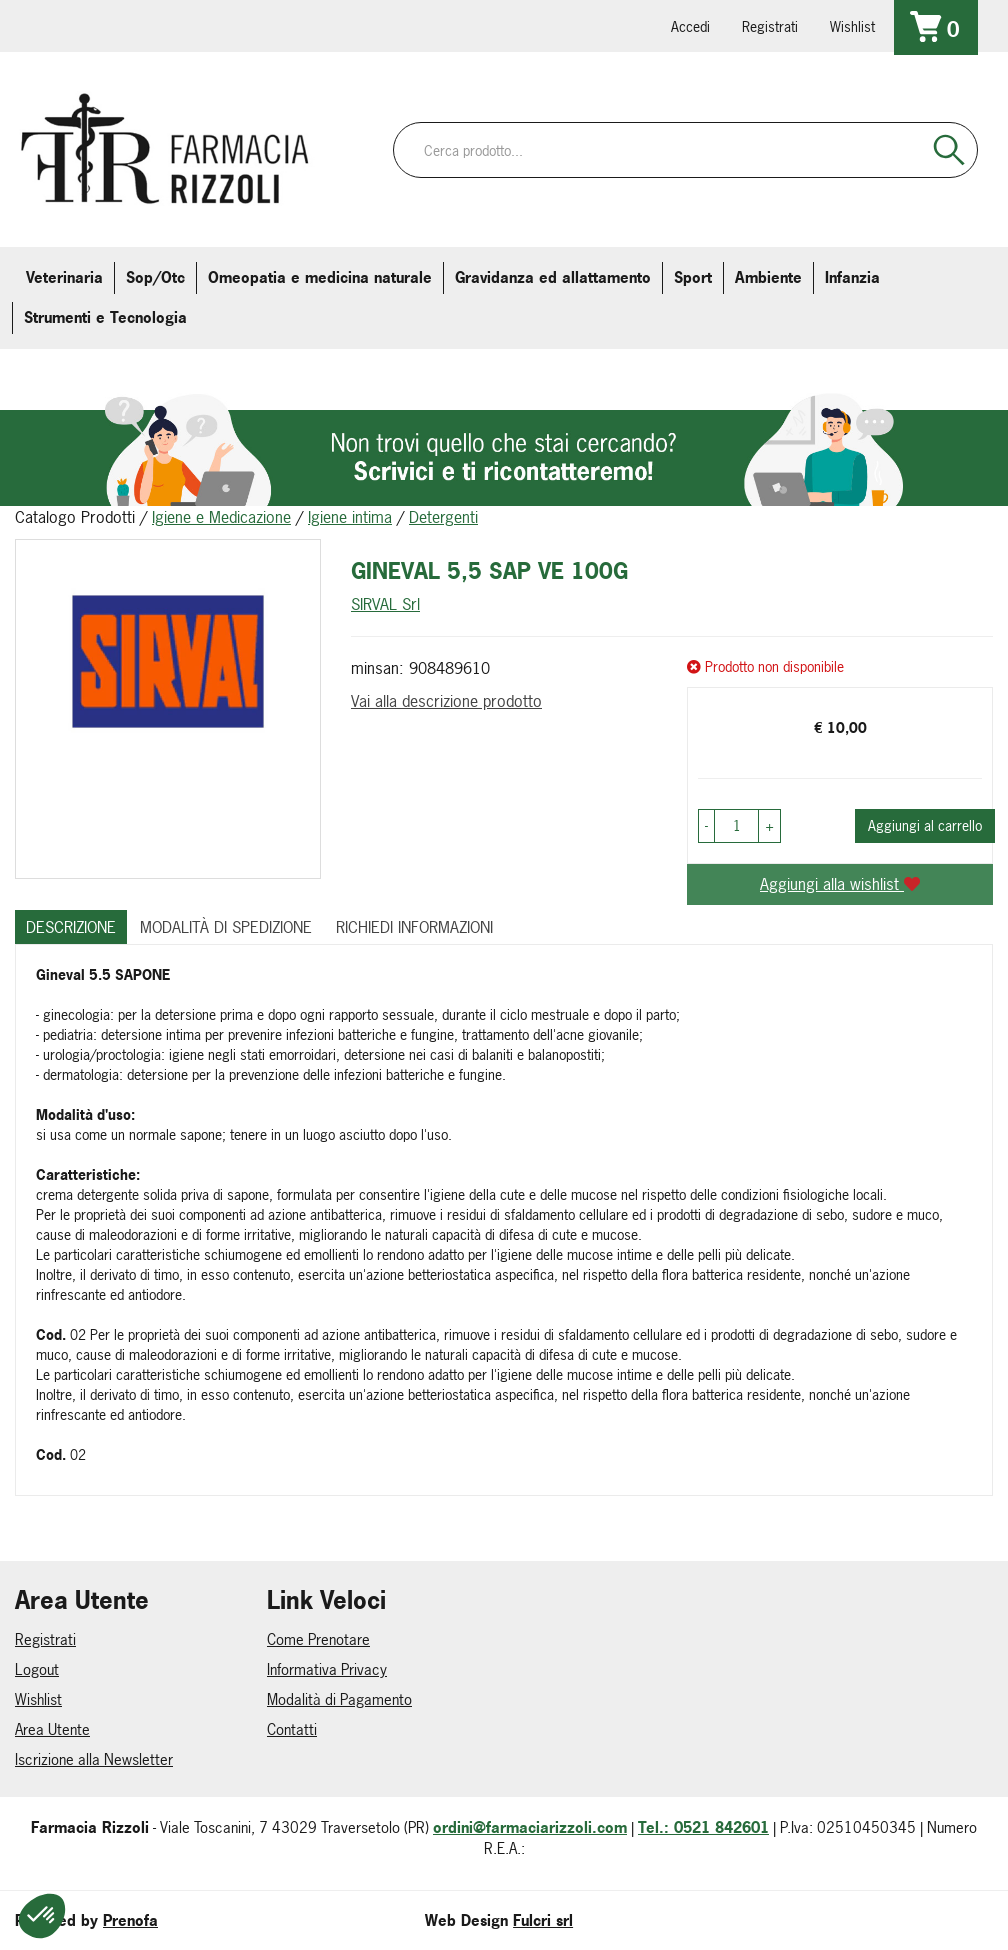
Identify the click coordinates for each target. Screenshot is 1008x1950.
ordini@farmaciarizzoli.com (530, 1827)
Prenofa (130, 1920)
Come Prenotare (318, 1639)
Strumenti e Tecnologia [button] (105, 317)
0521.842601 (47, 25)
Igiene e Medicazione (221, 517)
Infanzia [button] (852, 277)
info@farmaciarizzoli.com (103, 25)
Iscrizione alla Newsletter (94, 1759)
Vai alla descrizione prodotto (446, 701)
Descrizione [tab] (71, 927)
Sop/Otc (155, 277)
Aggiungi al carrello (925, 825)
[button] (706, 826)
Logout (37, 1669)
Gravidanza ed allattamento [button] (553, 277)
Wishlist (852, 26)
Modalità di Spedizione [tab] (226, 927)
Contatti (292, 1729)
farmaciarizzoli (159, 25)
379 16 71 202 (271, 25)
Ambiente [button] (768, 277)
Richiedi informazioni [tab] (414, 927)
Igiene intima (350, 517)
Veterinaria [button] (64, 277)
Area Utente (52, 1729)
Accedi (690, 26)
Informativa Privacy (327, 1669)
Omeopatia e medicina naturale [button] (320, 277)
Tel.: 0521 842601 (703, 1827)
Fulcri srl (543, 1920)
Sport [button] (693, 277)
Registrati (770, 26)
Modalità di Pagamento (339, 1699)
